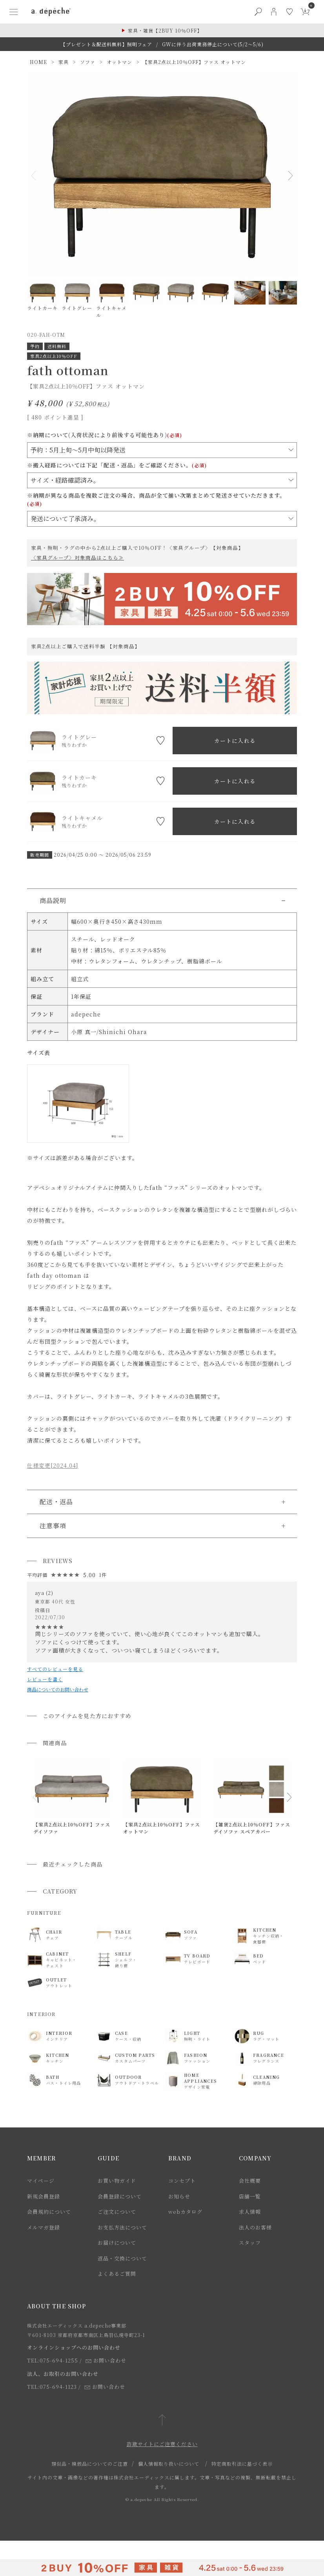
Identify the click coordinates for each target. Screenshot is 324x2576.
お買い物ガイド (117, 2180)
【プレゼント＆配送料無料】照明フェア (106, 44)
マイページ (41, 2180)
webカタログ (185, 2211)
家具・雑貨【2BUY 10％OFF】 (165, 30)
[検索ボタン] (258, 12)
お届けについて (117, 2242)
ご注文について (117, 2211)
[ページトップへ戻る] (162, 2420)
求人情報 (250, 2211)
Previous (36, 175)
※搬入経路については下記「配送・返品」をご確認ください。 (117, 465)
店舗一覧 (250, 2196)
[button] (34, 1797)
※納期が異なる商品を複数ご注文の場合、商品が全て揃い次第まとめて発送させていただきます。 (156, 499)
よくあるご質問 (117, 2273)
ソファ (87, 61)
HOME (38, 61)
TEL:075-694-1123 (52, 2386)
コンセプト (182, 2180)
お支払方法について (122, 2227)
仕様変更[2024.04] (52, 1465)
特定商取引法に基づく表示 (242, 2463)
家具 (63, 61)
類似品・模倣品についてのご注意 (89, 2463)
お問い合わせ (106, 2360)
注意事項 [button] (53, 1525)
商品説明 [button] (53, 900)
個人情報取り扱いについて (168, 2463)
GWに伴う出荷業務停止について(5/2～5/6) (213, 44)
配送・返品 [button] (56, 1501)
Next (287, 175)
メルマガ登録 (43, 2227)
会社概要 (250, 2180)
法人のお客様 (255, 2227)
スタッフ (250, 2242)
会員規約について (49, 2211)
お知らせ (179, 2196)
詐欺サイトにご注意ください (162, 2444)
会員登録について (120, 2196)
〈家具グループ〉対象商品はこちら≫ (77, 557)
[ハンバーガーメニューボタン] (13, 11)
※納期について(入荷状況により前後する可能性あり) (104, 435)
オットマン (119, 61)
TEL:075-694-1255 (52, 2360)
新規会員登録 (43, 2196)
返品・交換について (122, 2258)
